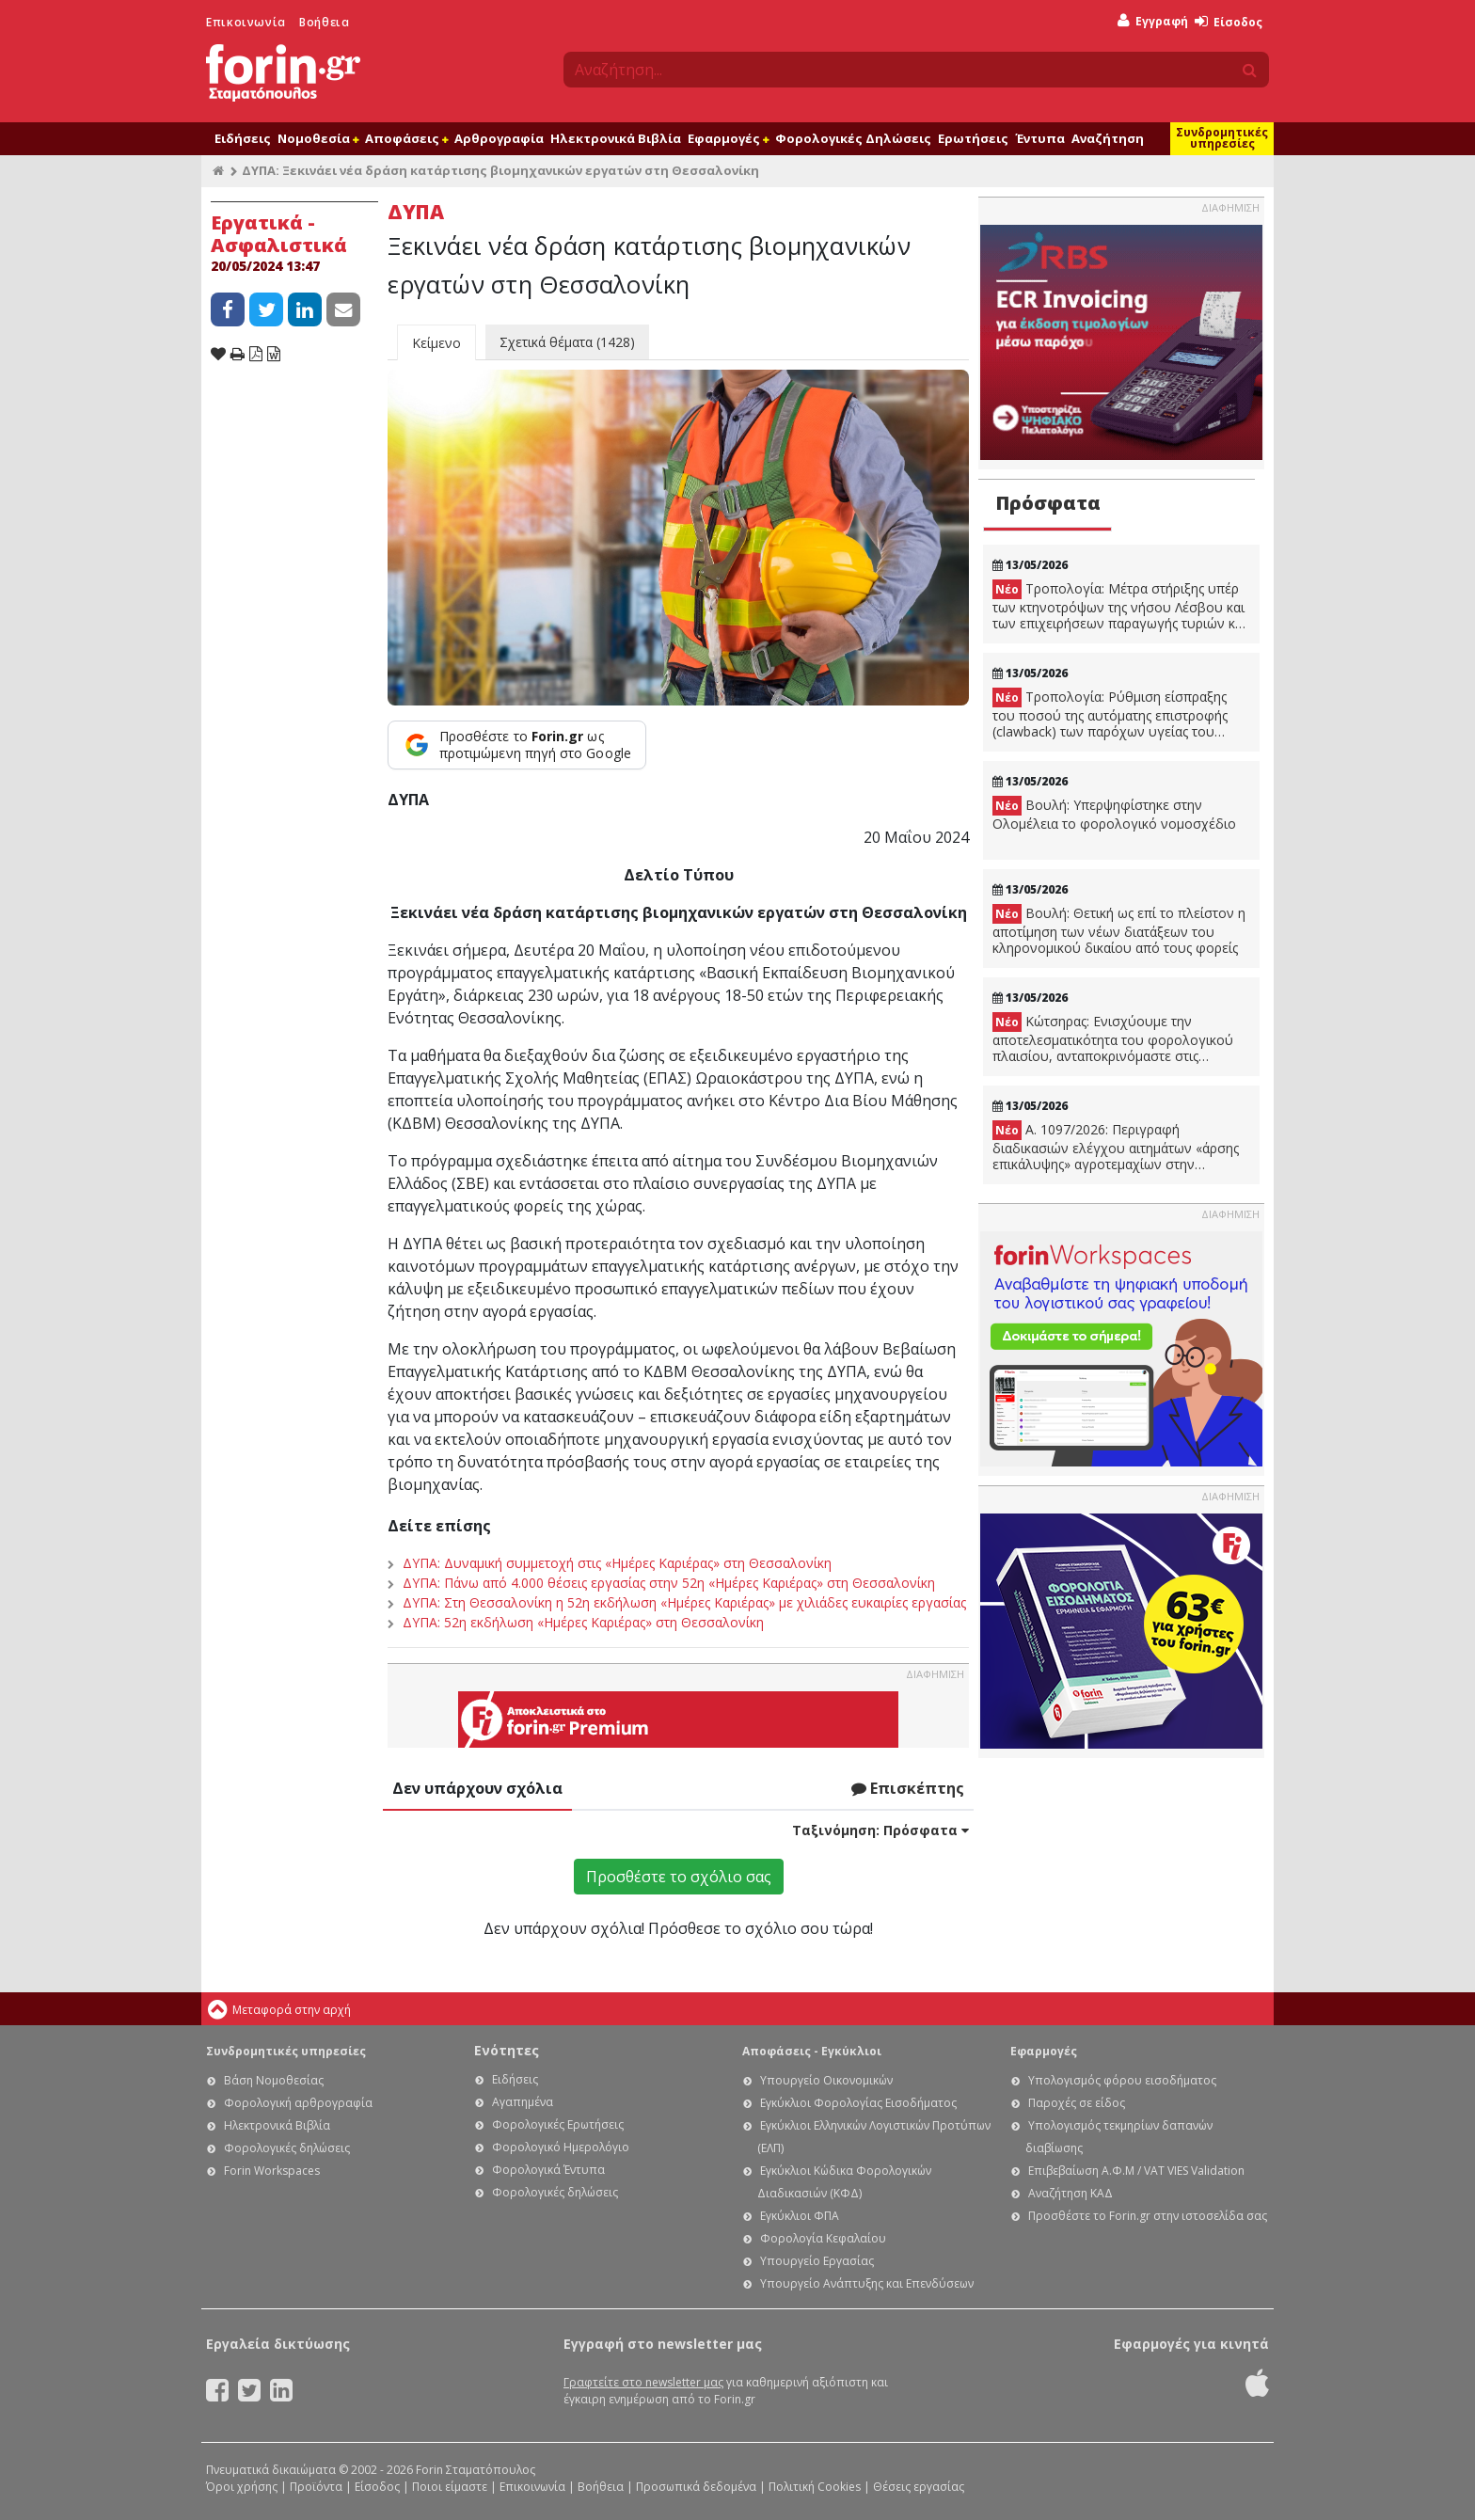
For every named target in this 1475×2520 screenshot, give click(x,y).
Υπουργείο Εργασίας (817, 2261)
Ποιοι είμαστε (449, 2487)
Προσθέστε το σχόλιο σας (678, 1876)
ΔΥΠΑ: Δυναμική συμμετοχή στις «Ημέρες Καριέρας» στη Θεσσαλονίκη (617, 1563)
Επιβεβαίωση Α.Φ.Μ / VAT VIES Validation (1136, 2171)
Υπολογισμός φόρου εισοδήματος (1122, 2080)
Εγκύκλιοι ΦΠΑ (799, 2216)
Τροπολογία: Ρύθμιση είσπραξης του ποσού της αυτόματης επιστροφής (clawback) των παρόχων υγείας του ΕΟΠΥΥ (1110, 714)
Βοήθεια (324, 22)
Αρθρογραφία (499, 138)
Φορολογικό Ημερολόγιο (560, 2147)
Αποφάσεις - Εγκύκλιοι (811, 2051)
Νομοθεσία (318, 138)
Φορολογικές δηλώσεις (287, 2148)
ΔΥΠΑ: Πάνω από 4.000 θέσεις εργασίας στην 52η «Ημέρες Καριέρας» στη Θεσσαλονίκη (669, 1583)
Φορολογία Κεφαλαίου (823, 2238)
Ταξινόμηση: (880, 1830)
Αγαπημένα (522, 2102)
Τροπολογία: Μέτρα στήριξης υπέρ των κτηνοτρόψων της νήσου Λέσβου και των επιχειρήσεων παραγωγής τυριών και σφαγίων (1119, 605)
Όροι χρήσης (242, 2487)
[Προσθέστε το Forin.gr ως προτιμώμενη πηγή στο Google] (517, 745)
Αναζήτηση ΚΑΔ (1070, 2193)
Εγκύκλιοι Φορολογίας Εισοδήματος (858, 2103)
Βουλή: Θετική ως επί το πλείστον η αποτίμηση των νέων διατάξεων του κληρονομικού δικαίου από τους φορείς (1118, 930)
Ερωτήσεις (973, 138)
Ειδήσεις (242, 138)
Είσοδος (1228, 22)
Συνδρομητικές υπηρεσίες (1222, 137)
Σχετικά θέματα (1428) (567, 342)
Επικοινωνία (246, 22)
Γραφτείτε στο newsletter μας (643, 2382)
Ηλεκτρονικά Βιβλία (615, 138)
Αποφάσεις (406, 138)
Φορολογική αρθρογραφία (298, 2103)
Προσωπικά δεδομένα (696, 2487)
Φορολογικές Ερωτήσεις (558, 2124)
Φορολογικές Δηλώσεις (853, 138)
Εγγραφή (1153, 21)
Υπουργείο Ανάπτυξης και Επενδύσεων (867, 2283)
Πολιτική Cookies (815, 2487)
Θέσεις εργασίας (918, 2487)
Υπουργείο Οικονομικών (826, 2080)
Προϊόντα (316, 2487)
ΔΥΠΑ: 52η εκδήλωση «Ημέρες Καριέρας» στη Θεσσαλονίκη (583, 1622)
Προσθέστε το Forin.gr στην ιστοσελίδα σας (1147, 2216)
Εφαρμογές (728, 138)
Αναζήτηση (1107, 138)
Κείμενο (436, 343)
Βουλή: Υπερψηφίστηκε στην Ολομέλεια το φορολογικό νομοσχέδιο (1114, 814)
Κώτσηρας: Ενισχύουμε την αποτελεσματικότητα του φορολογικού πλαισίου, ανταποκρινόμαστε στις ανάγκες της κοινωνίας (1112, 1038)
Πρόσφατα (1048, 502)
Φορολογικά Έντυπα (548, 2170)
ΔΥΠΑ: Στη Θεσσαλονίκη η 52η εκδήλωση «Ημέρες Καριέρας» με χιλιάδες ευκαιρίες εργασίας (684, 1602)
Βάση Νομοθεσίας (274, 2080)
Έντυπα (1040, 138)
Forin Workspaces (272, 2171)
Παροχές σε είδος (1076, 2103)
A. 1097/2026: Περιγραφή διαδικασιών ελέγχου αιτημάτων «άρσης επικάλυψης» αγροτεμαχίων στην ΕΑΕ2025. (1115, 1146)
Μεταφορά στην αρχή (291, 2010)
